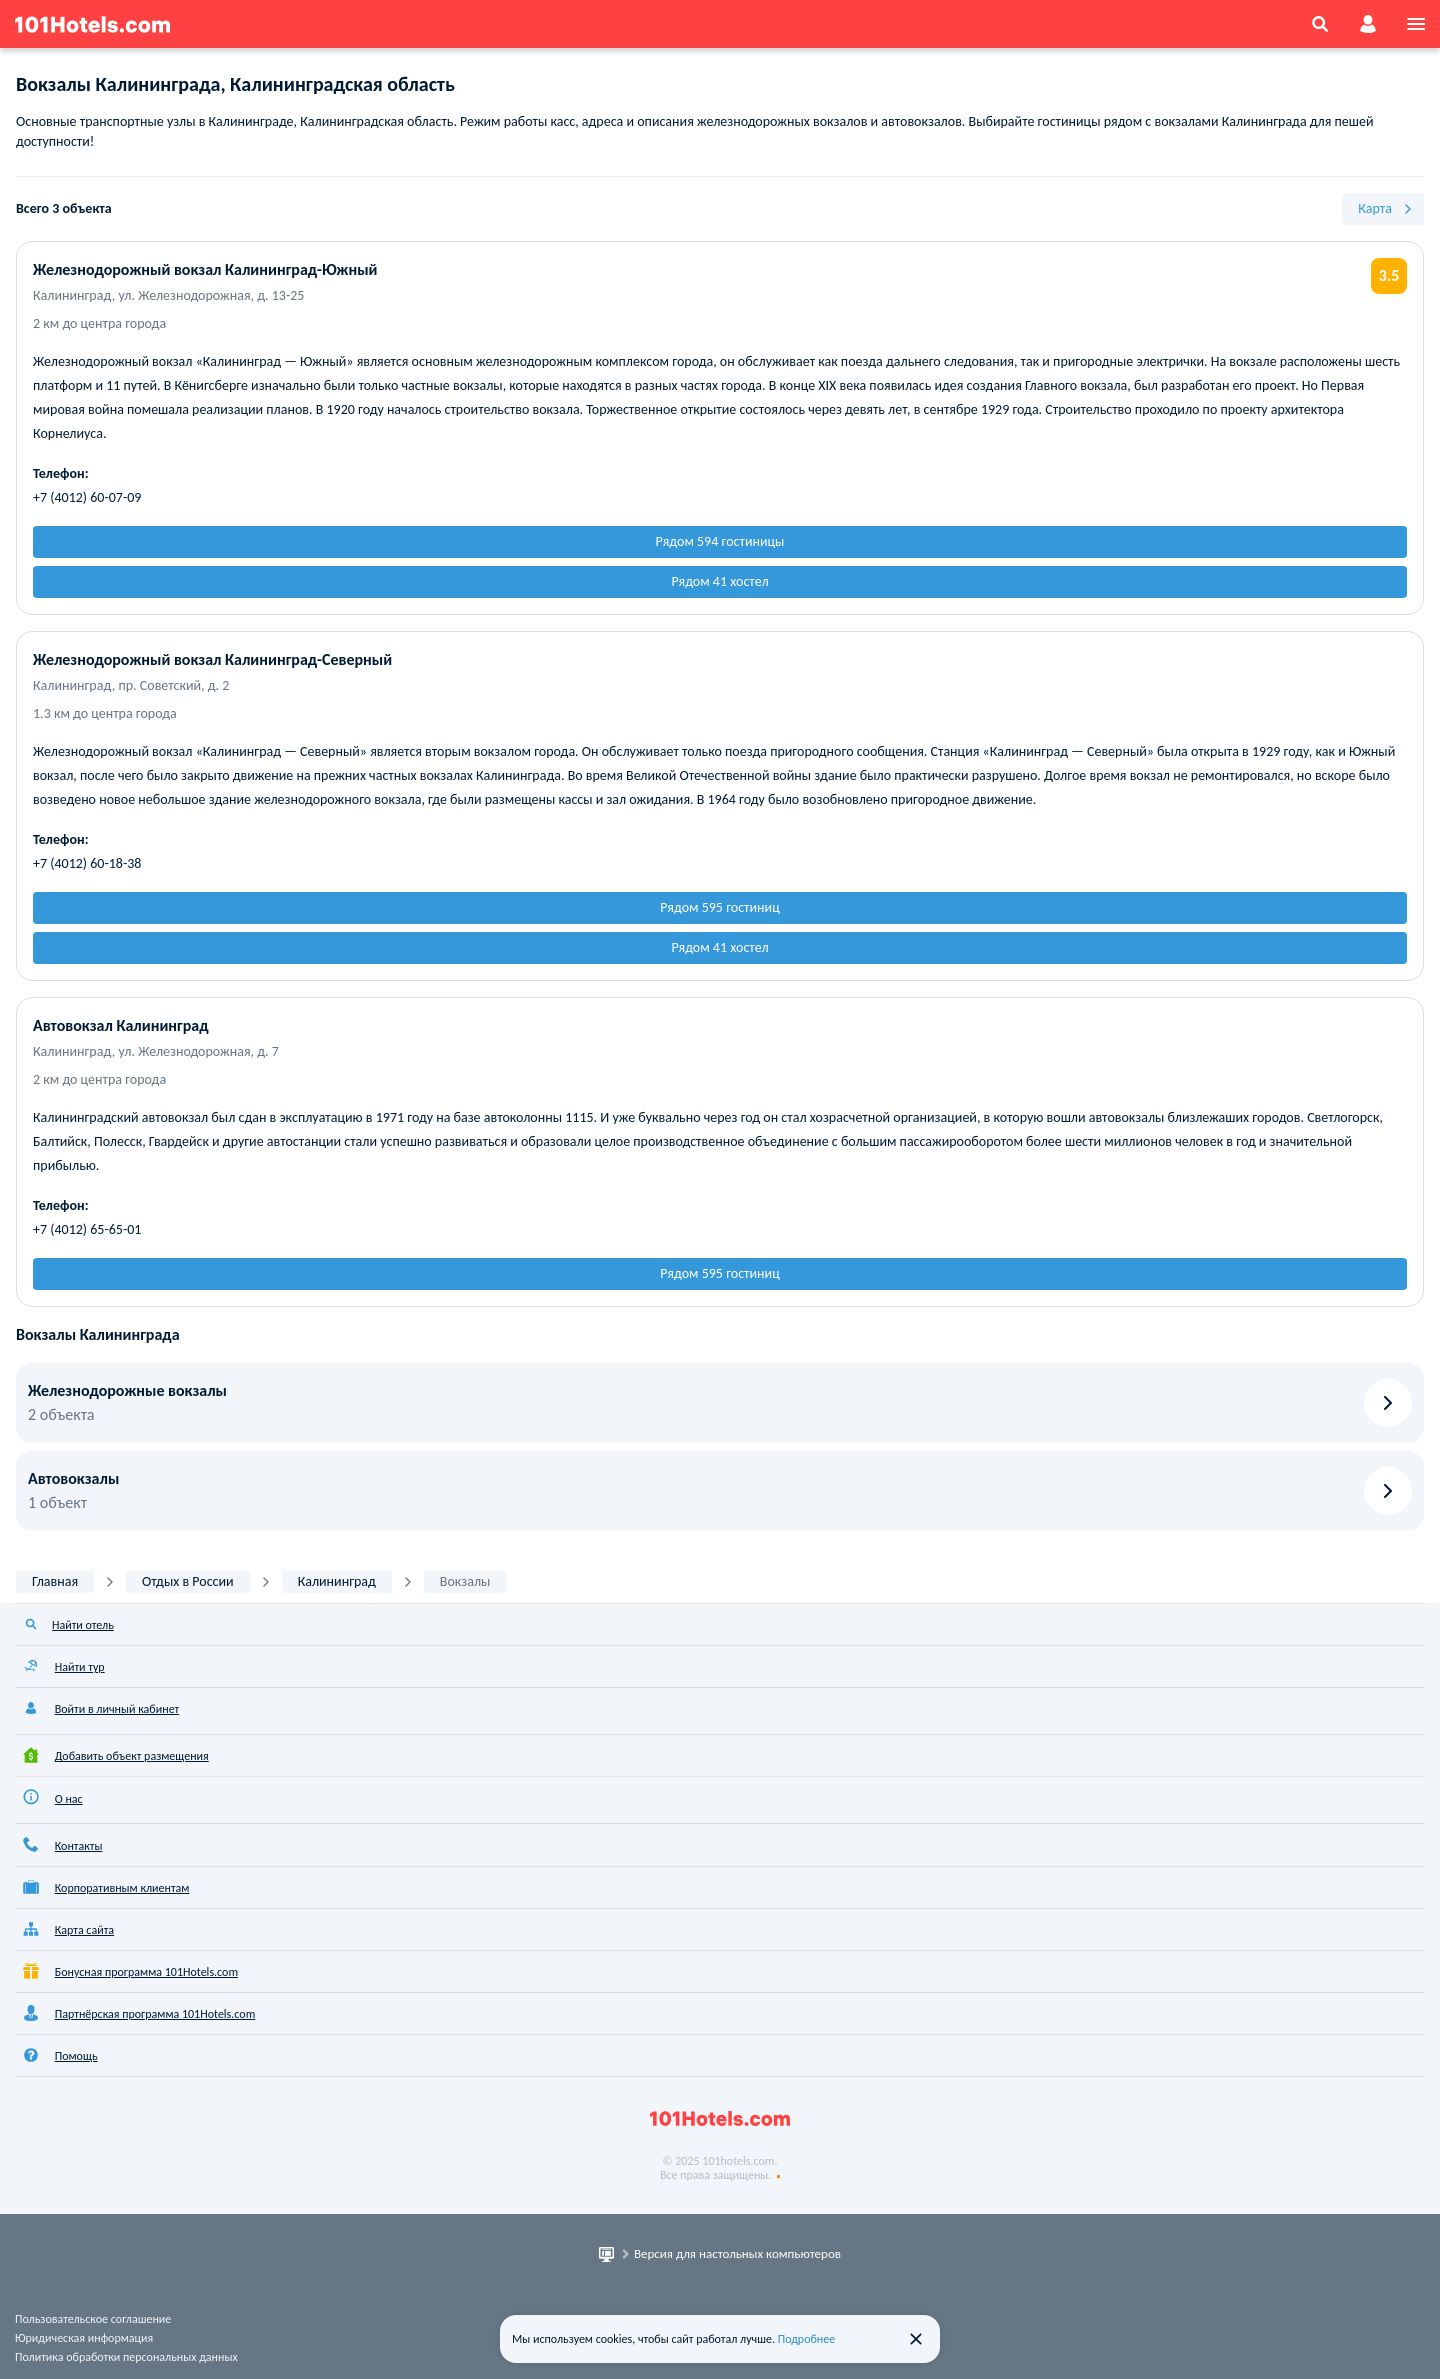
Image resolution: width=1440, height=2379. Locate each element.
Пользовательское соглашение (93, 2319)
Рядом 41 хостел (719, 581)
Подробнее (807, 2339)
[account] (1368, 24)
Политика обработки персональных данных (126, 2357)
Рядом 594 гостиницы (720, 541)
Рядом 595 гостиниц (720, 907)
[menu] (1416, 24)
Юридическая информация (84, 2338)
